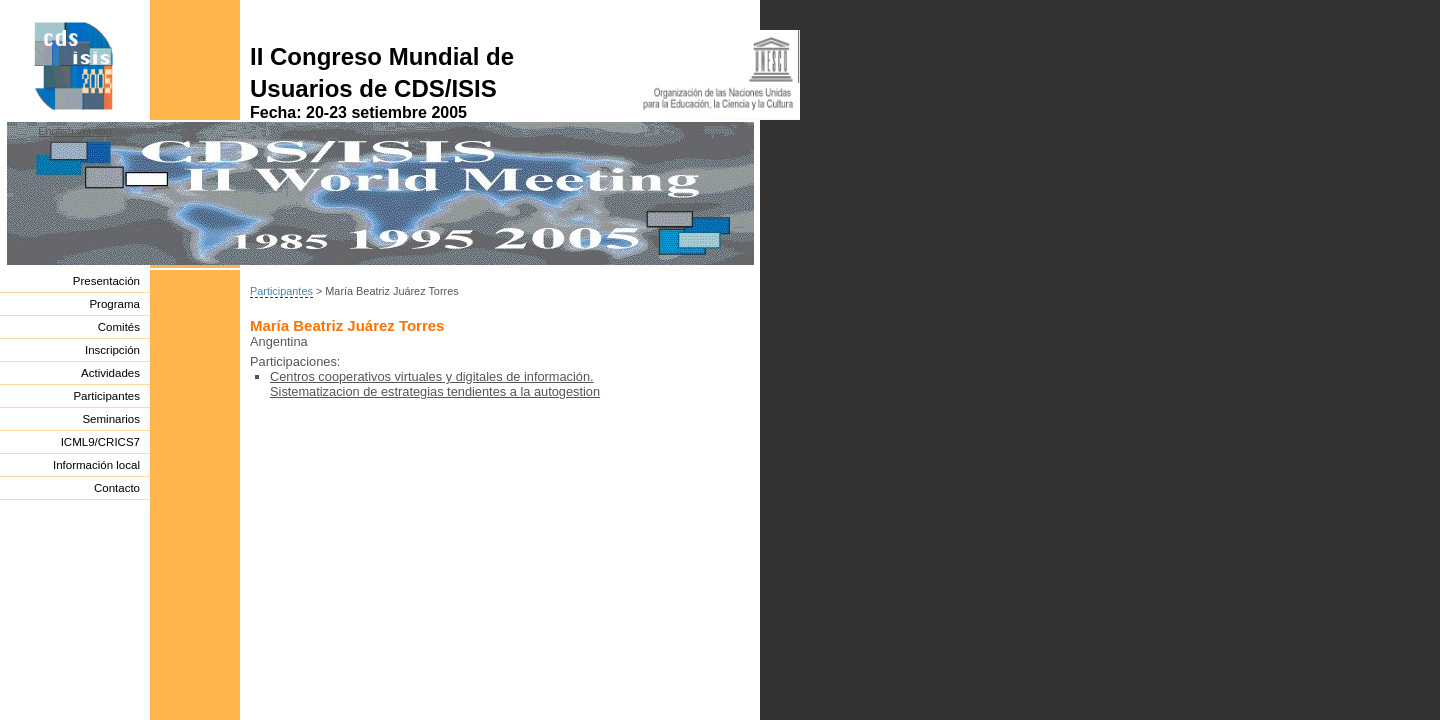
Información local (96, 465)
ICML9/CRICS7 (100, 442)
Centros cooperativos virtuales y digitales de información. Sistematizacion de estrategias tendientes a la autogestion (435, 384)
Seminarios (111, 419)
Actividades (110, 373)
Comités (119, 327)
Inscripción (112, 350)
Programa (114, 304)
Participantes (106, 396)
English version (75, 131)
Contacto (117, 488)
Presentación (106, 281)
